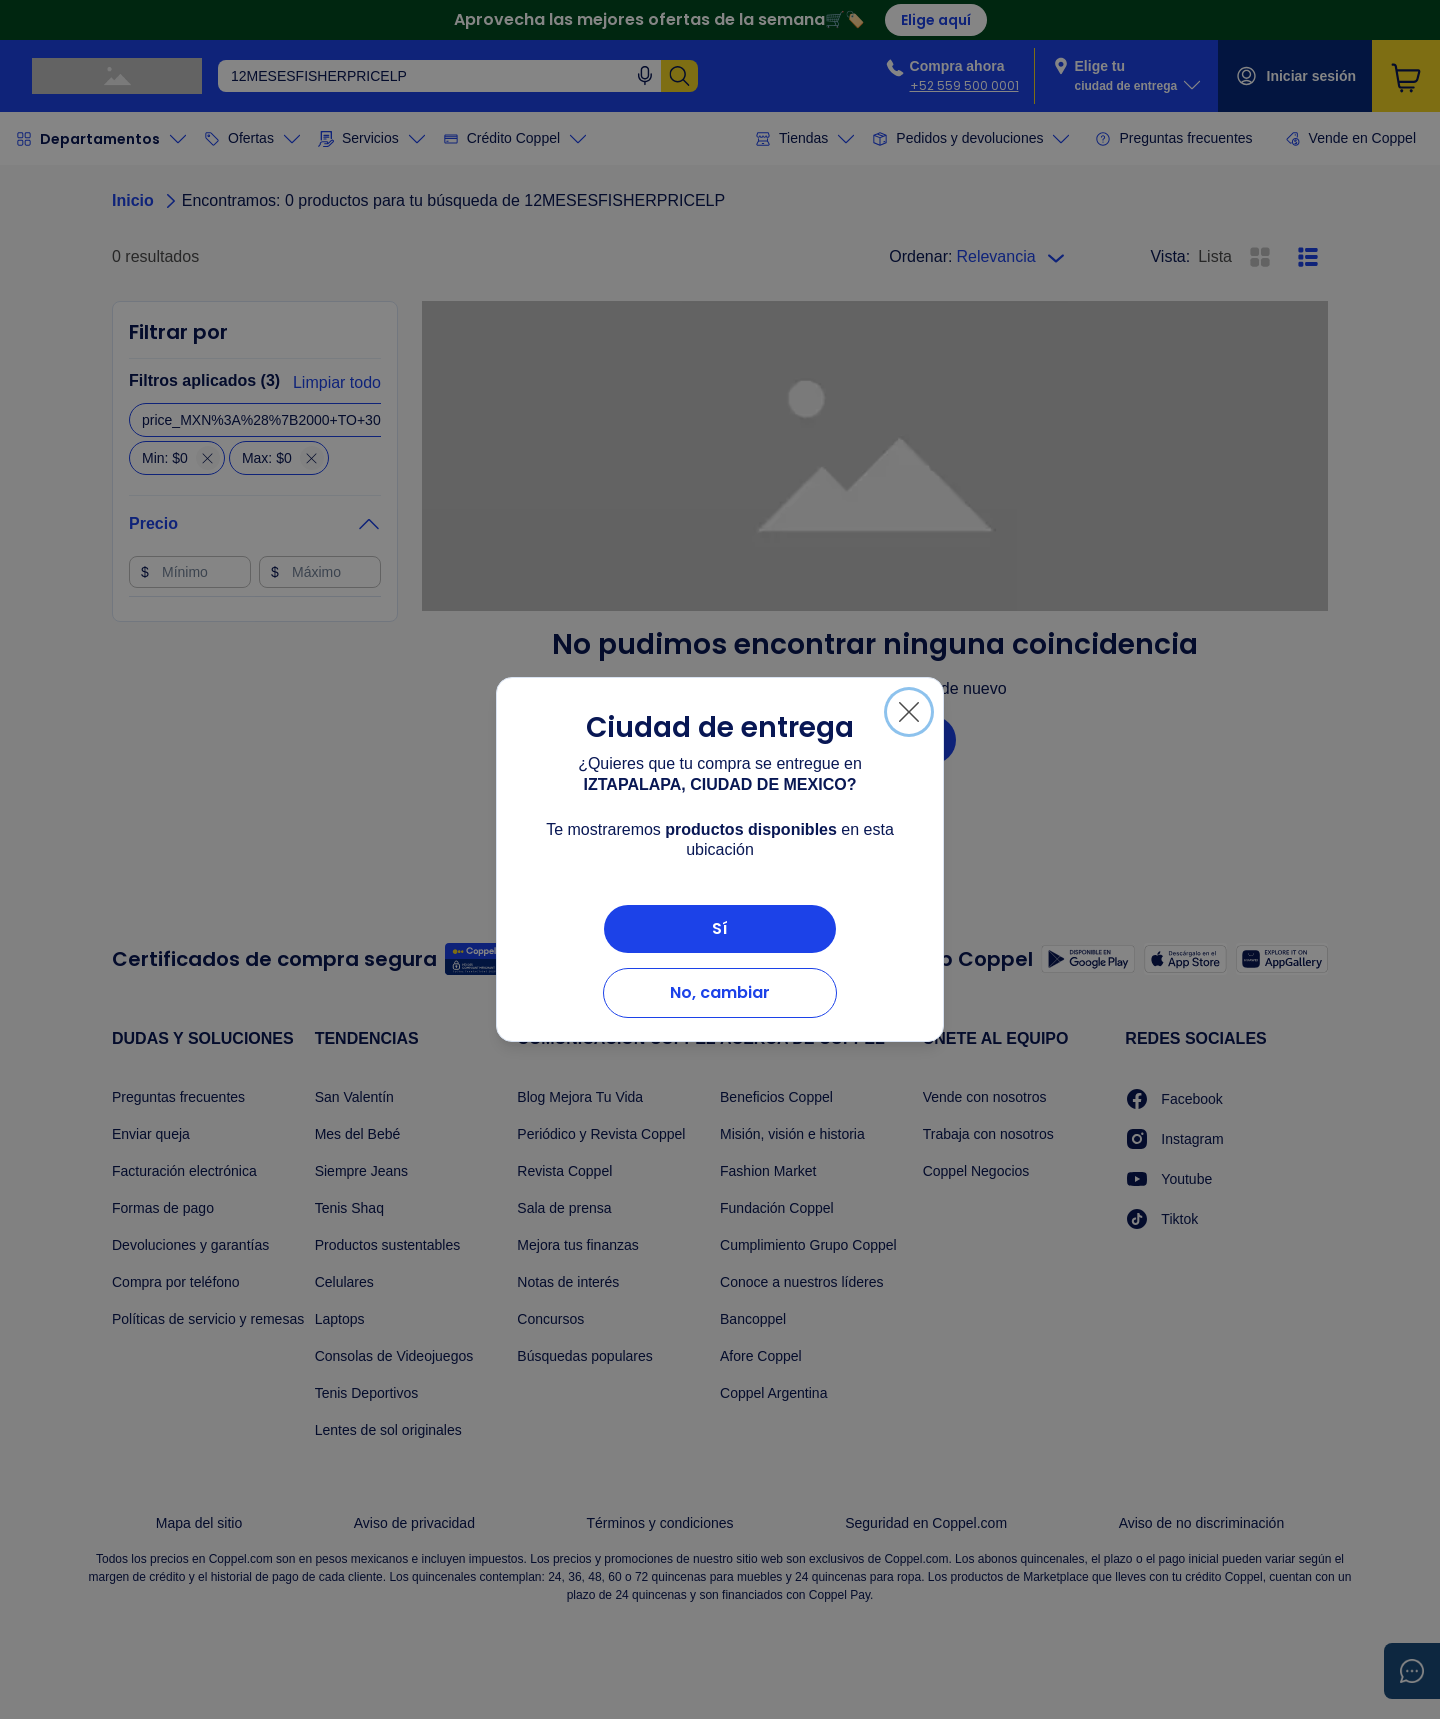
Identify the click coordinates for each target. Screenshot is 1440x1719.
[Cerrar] (909, 712)
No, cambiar (720, 992)
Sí (720, 928)
